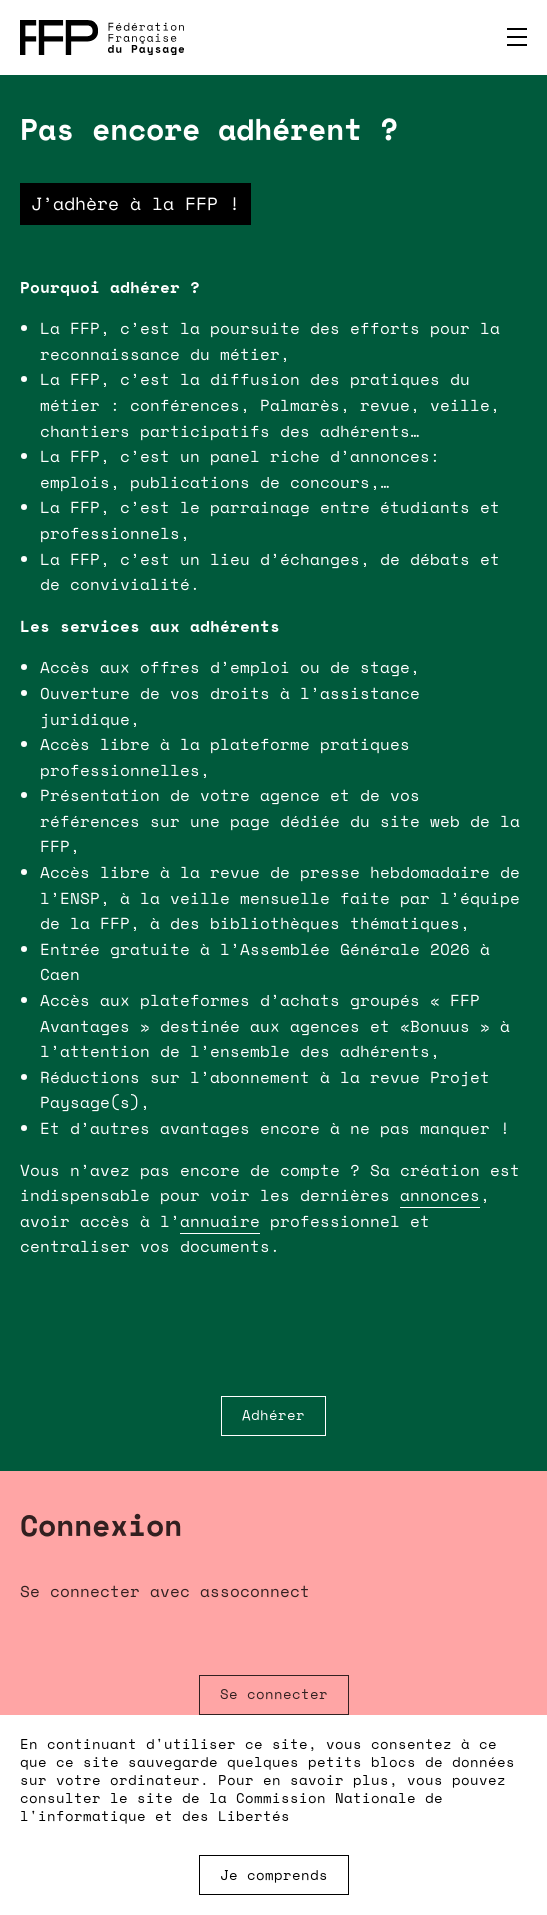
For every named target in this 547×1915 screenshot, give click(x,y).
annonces (440, 1195)
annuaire (220, 1221)
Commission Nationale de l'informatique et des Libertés (231, 1806)
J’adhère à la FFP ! (135, 203)
